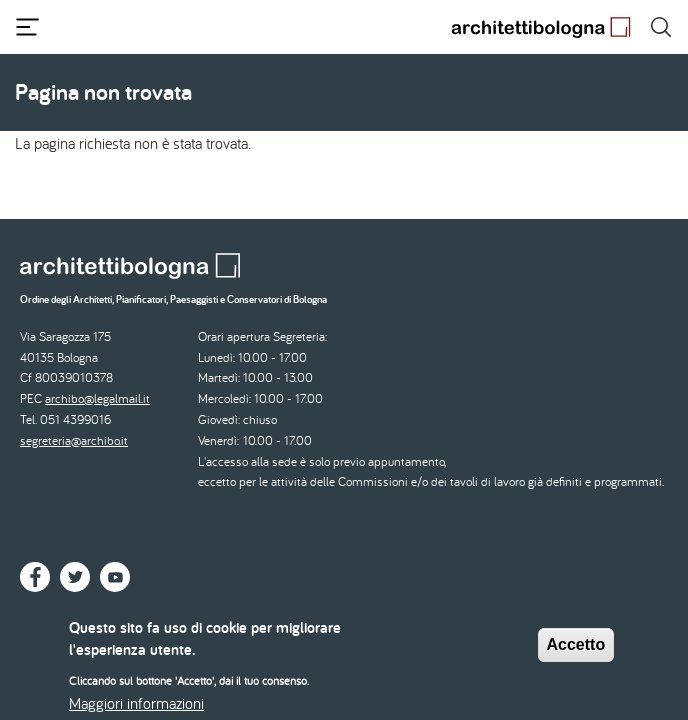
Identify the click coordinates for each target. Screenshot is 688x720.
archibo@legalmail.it (97, 398)
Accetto (576, 653)
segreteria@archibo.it (74, 440)
